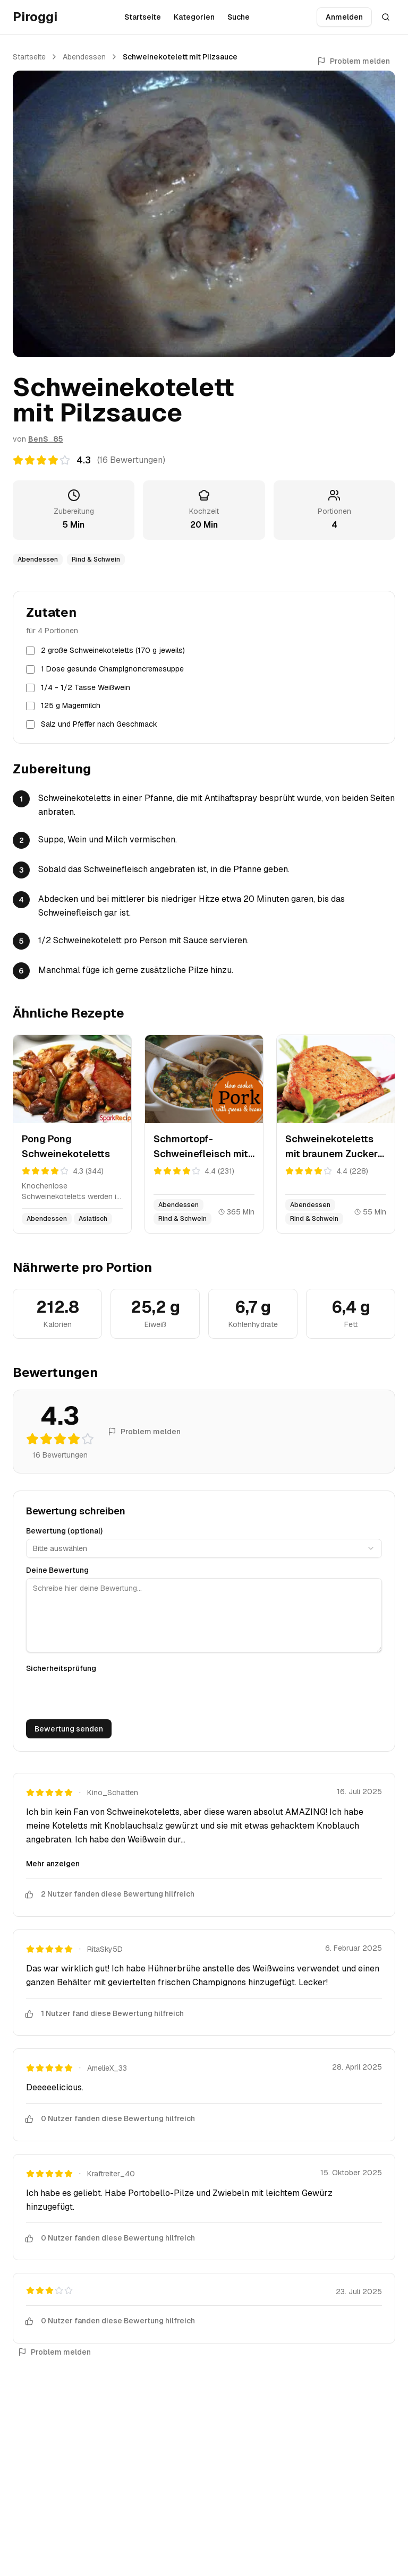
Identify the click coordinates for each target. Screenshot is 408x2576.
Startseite (142, 17)
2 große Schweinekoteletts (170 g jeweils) (113, 650)
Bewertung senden (69, 1729)
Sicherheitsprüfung (61, 1668)
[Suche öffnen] (385, 17)
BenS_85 (45, 439)
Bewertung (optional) (64, 1531)
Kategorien (194, 17)
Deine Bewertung (57, 1570)
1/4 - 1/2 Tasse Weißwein (85, 687)
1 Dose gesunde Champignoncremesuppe (112, 669)
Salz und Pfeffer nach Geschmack (99, 724)
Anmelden (344, 17)
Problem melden (353, 61)
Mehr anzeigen (53, 1863)
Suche (238, 17)
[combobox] (204, 1548)
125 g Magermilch (70, 705)
